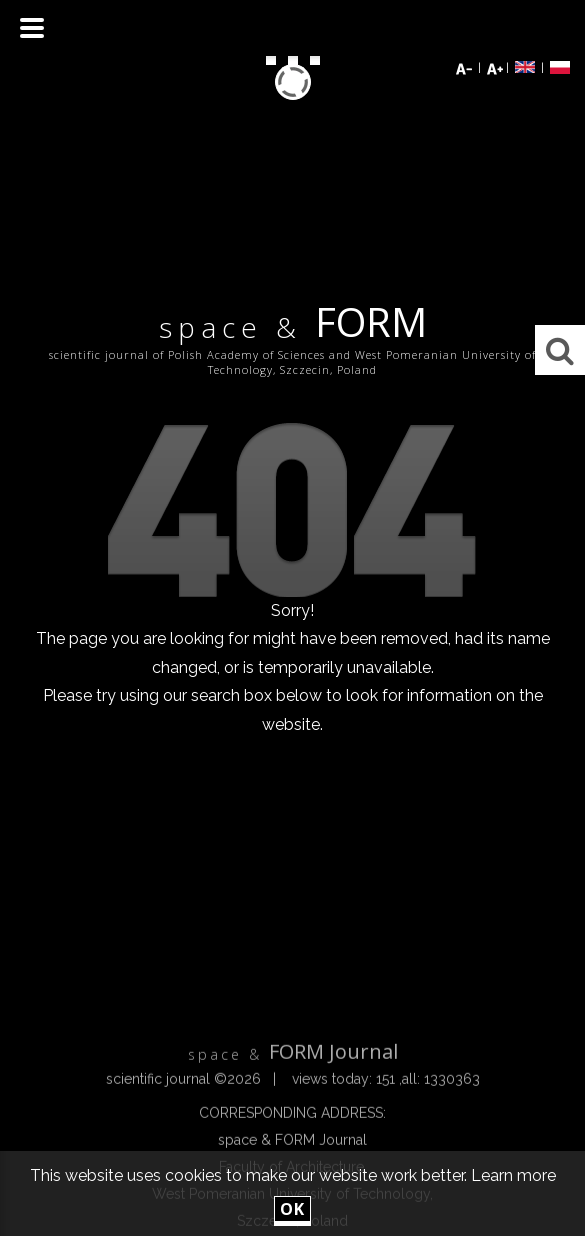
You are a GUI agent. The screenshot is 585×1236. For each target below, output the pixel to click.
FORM (293, 325)
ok (292, 1209)
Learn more (513, 1175)
